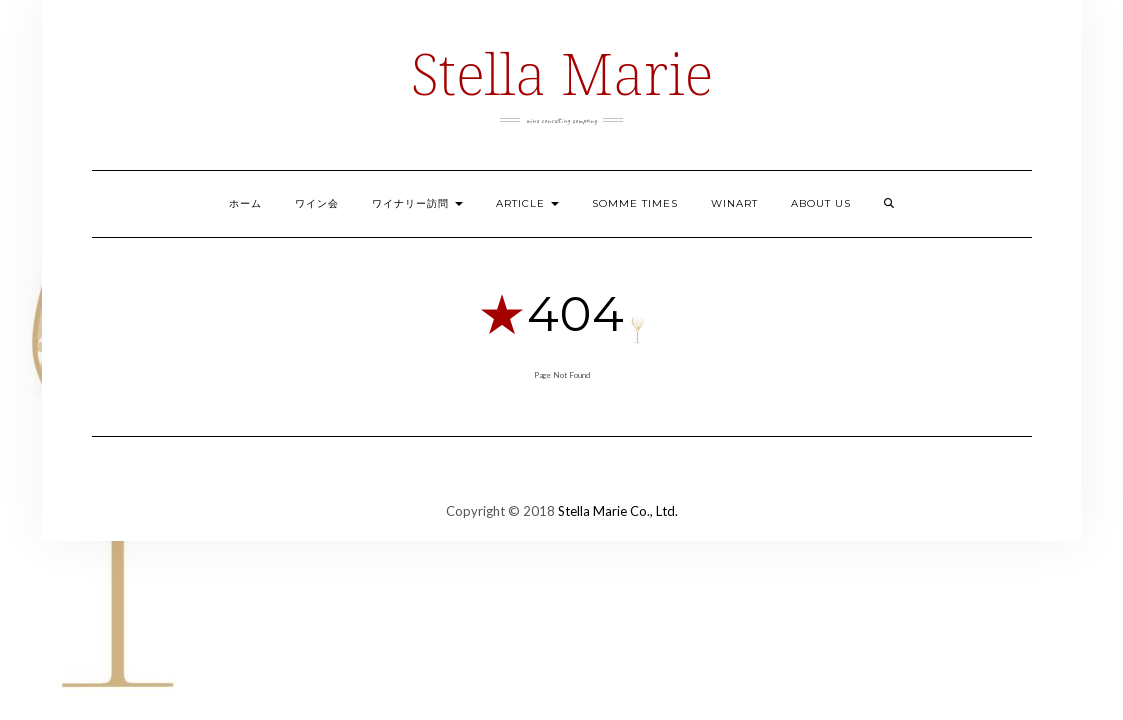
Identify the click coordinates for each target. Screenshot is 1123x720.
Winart (734, 203)
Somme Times (635, 203)
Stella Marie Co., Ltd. (618, 511)
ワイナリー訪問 (417, 203)
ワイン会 (317, 203)
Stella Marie (561, 72)
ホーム (245, 203)
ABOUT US (821, 203)
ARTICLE (527, 203)
